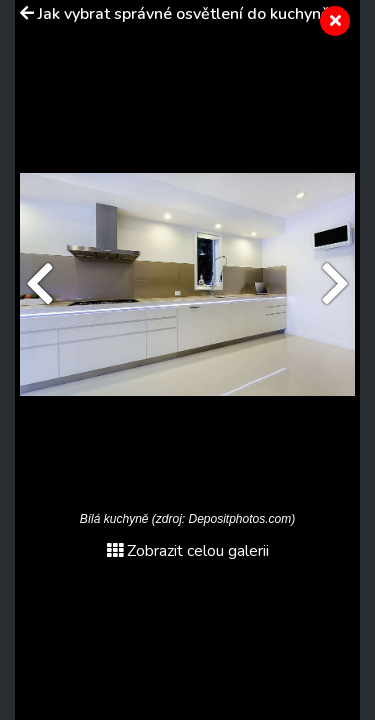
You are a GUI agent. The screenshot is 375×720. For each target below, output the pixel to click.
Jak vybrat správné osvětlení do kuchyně (184, 14)
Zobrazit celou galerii (188, 551)
